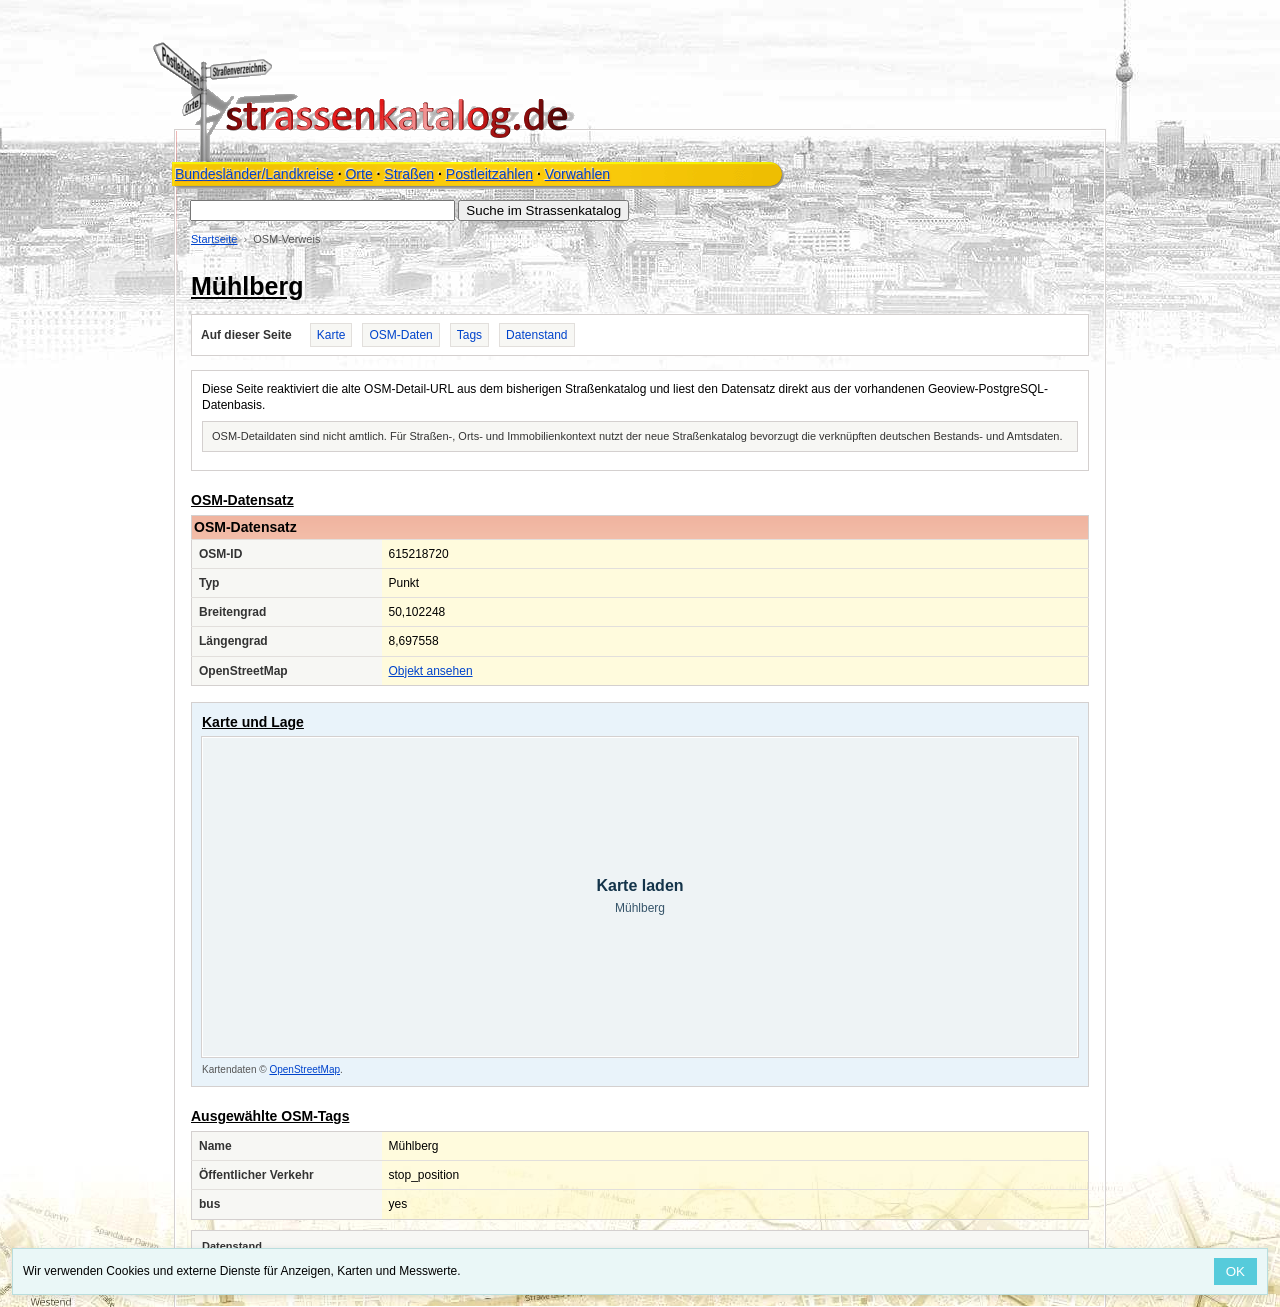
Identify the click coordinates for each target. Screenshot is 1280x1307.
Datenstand (536, 335)
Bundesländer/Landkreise (254, 174)
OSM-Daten (400, 335)
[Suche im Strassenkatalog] (322, 210)
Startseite (214, 239)
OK (1235, 1271)
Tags (469, 335)
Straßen (409, 174)
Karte (331, 335)
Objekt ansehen (431, 671)
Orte (358, 174)
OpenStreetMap (304, 1069)
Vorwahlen (577, 174)
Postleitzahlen (489, 174)
